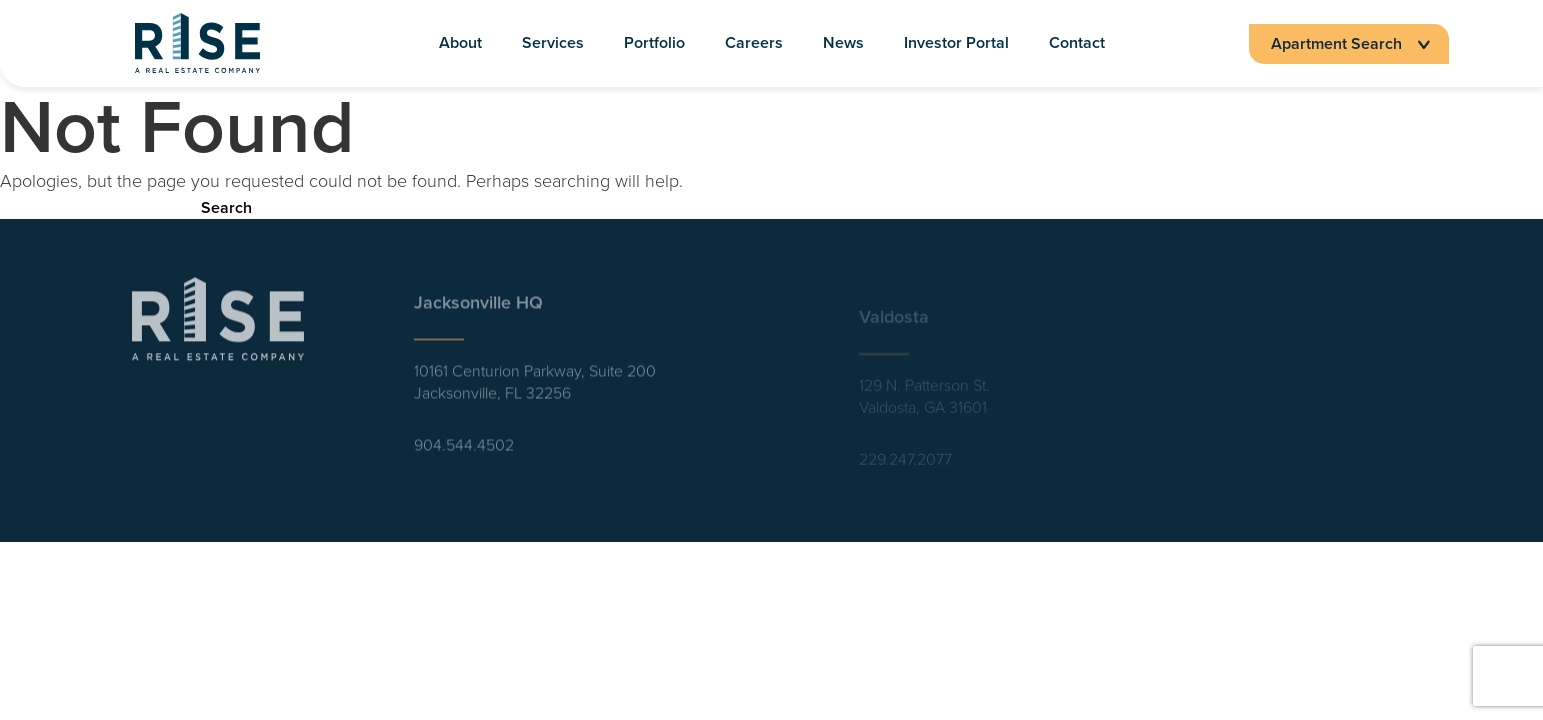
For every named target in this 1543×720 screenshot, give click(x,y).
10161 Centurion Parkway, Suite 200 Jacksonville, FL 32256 (535, 388)
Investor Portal (956, 43)
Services (553, 43)
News (843, 43)
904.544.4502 (464, 451)
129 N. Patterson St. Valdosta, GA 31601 (924, 402)
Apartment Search (1349, 43)
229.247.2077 (905, 465)
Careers (754, 43)
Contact (1077, 43)
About (460, 43)
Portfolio (654, 43)
